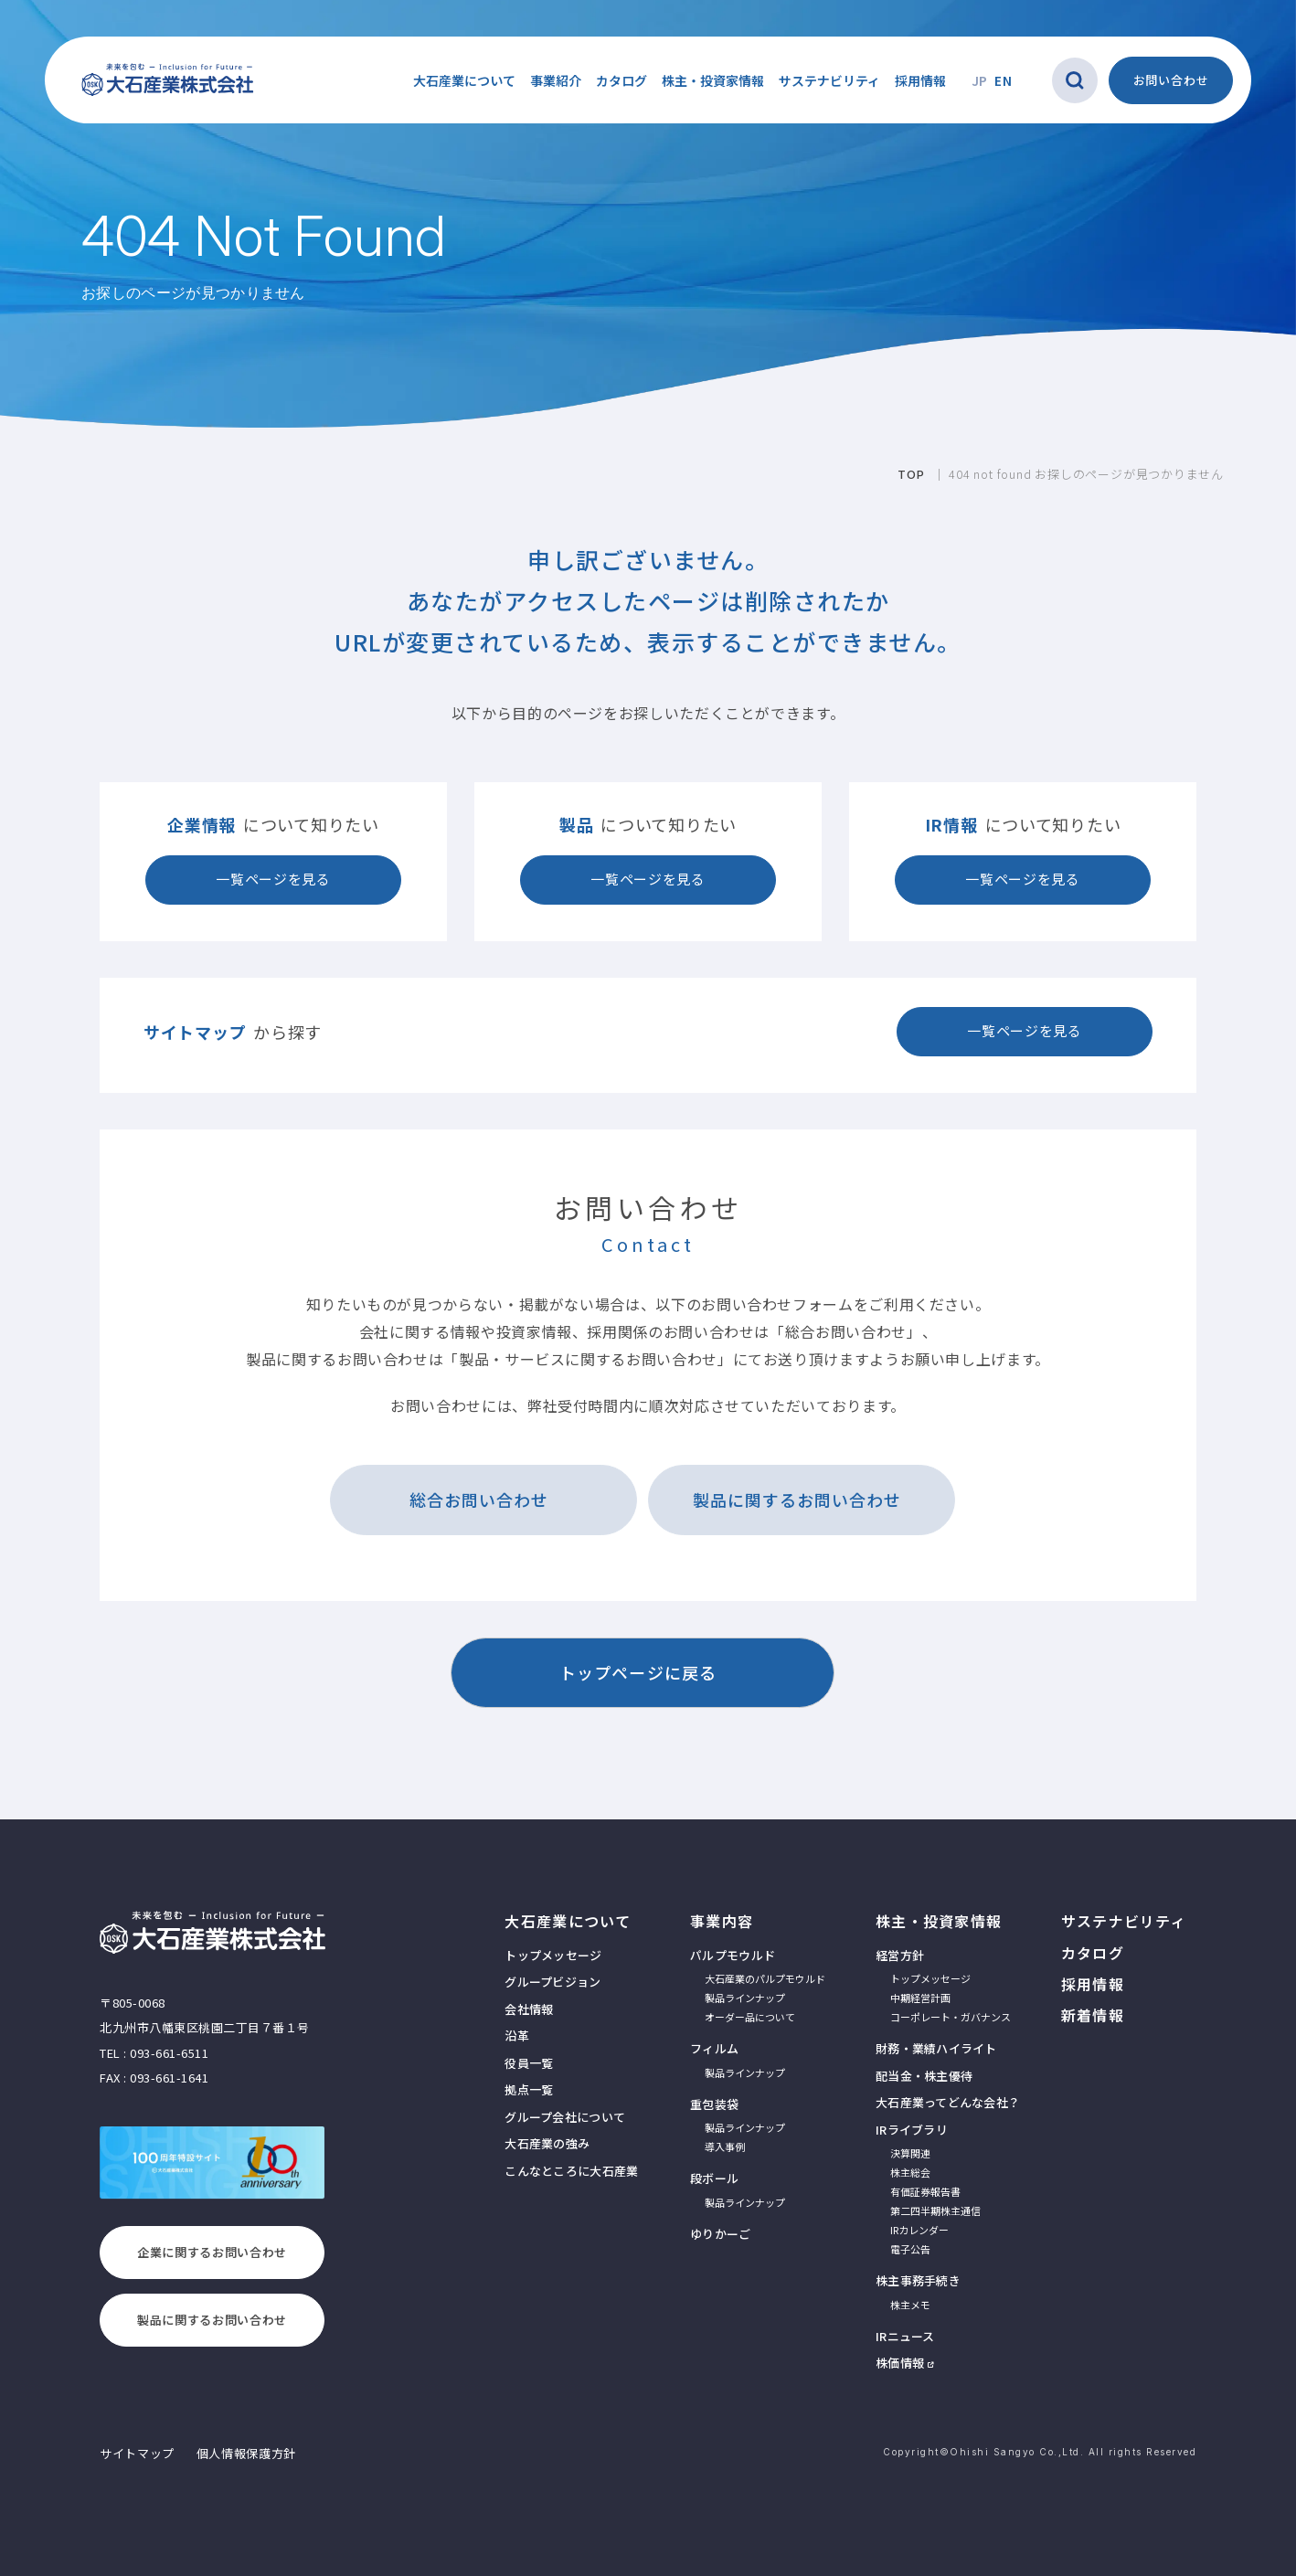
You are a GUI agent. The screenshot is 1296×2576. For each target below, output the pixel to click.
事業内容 (721, 1921)
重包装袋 (714, 2104)
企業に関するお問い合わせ (212, 2252)
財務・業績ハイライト (936, 2048)
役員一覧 (529, 2063)
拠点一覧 (529, 2089)
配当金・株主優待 (924, 2075)
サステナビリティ (829, 80)
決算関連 (910, 2153)
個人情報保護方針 (246, 2453)
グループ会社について (565, 2116)
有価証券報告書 (925, 2191)
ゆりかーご (720, 2233)
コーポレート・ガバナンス (950, 2016)
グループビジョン (552, 1981)
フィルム (714, 2048)
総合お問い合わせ (479, 1499)
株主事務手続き (918, 2280)
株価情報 (900, 2362)
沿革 (517, 2035)
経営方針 (900, 1955)
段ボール (714, 2178)
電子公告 (910, 2249)
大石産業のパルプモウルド (765, 1978)
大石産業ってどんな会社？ (948, 2102)
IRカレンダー (919, 2229)
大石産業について (568, 1921)
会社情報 (529, 2009)
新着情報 (1092, 2015)
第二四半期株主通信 (935, 2210)
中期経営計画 (920, 1997)
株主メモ (910, 2304)
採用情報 (920, 80)
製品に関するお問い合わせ (797, 1499)
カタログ (621, 80)
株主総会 (910, 2172)
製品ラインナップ (745, 1997)
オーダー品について (750, 2016)
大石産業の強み (547, 2143)
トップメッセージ (553, 1955)
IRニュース (905, 2336)
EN (1003, 80)
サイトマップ (137, 2453)
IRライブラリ (912, 2129)
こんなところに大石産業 (571, 2170)
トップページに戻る (638, 1672)
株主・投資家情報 (939, 1921)
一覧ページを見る (273, 878)
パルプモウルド (732, 1955)
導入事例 (725, 2146)
